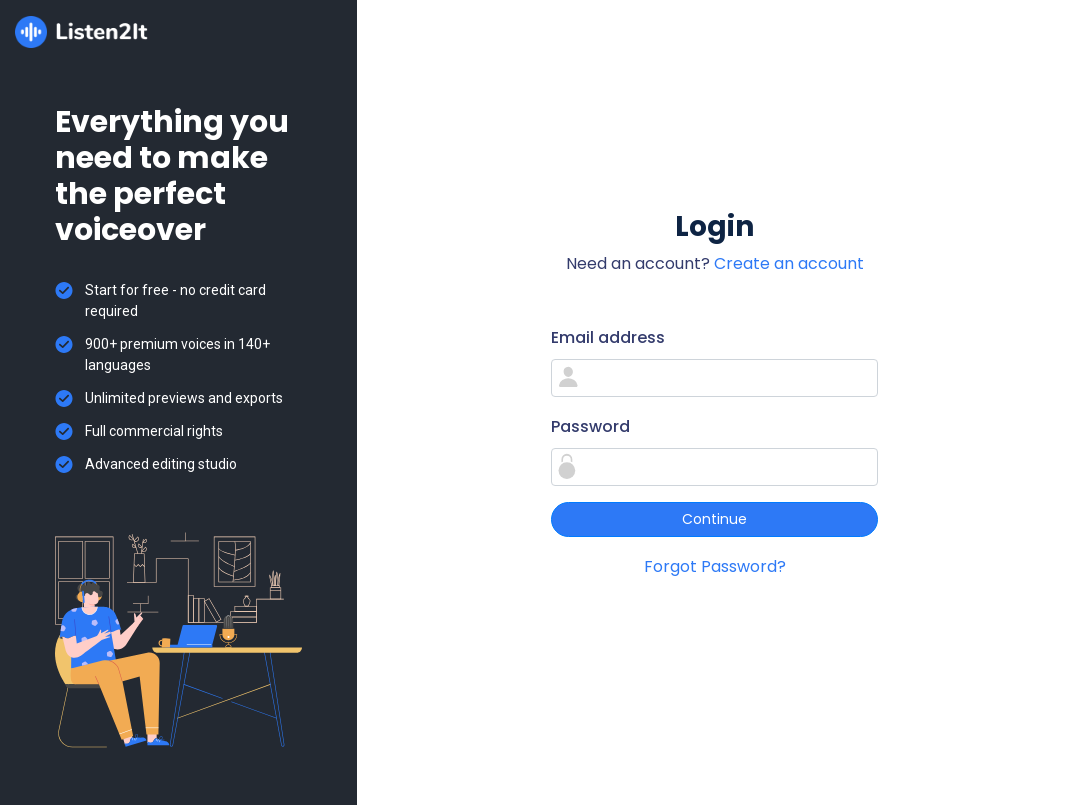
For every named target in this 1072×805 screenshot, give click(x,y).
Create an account (789, 263)
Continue (714, 519)
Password (590, 426)
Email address (608, 337)
